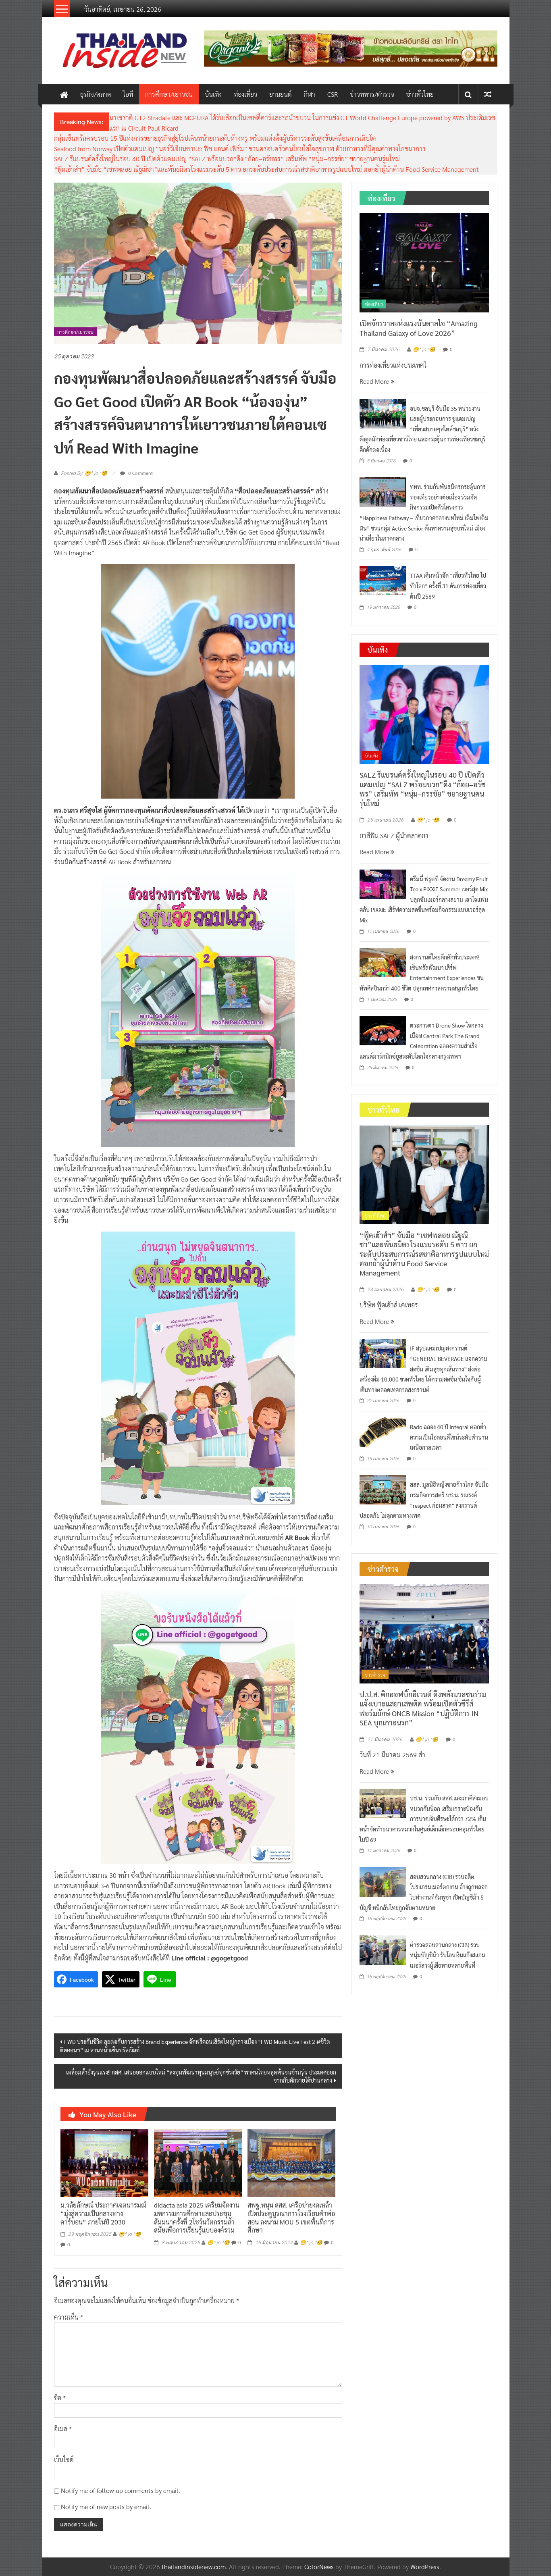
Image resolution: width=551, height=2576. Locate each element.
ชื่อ (60, 2397)
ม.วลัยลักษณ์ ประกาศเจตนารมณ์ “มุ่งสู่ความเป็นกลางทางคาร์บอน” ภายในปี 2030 (103, 2213)
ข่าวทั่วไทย (420, 94)
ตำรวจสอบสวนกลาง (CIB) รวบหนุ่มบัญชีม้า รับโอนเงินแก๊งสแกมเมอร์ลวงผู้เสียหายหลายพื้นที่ (447, 1955)
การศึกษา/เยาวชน (169, 94)
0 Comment (136, 473)
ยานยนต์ (280, 94)
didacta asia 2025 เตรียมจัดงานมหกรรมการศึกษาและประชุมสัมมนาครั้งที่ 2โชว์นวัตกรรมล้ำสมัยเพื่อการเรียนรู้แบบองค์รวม (196, 2217)
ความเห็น (68, 2317)
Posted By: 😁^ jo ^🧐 (84, 473)
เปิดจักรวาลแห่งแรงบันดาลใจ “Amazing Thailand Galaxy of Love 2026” (419, 327)
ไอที (128, 94)
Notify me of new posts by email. (106, 2506)
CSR (332, 94)
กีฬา (309, 94)
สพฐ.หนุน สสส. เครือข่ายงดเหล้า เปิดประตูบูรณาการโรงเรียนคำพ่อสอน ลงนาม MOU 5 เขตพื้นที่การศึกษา (291, 2217)
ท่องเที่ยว (245, 94)
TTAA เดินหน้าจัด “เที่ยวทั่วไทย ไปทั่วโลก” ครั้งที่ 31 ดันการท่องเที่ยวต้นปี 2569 (448, 585)
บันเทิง (213, 94)
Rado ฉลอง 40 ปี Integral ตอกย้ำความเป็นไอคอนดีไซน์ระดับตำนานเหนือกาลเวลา (449, 1437)
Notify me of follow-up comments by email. (120, 2490)
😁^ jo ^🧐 (130, 2234)
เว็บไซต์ (64, 2459)
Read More (377, 381)
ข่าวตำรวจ (375, 1674)
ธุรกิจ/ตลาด (95, 94)
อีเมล (63, 2428)
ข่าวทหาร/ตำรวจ (372, 94)
